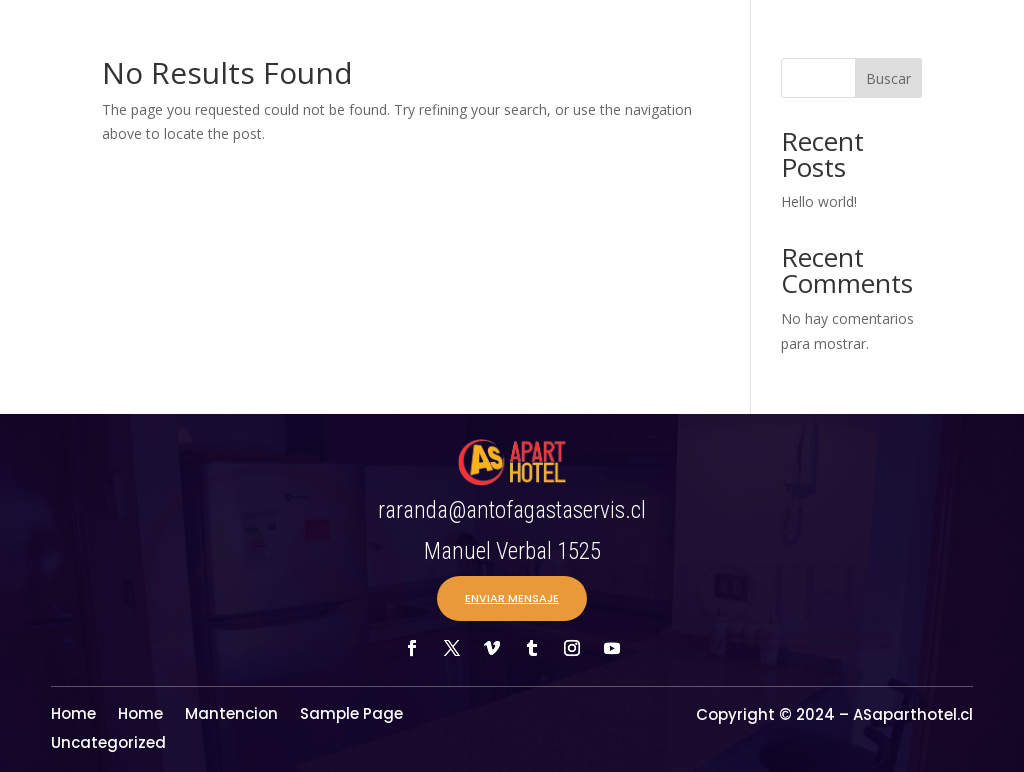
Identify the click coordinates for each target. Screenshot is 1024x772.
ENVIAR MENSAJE (512, 598)
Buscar (888, 78)
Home (73, 715)
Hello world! (819, 201)
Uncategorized (108, 744)
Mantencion (231, 715)
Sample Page (351, 715)
